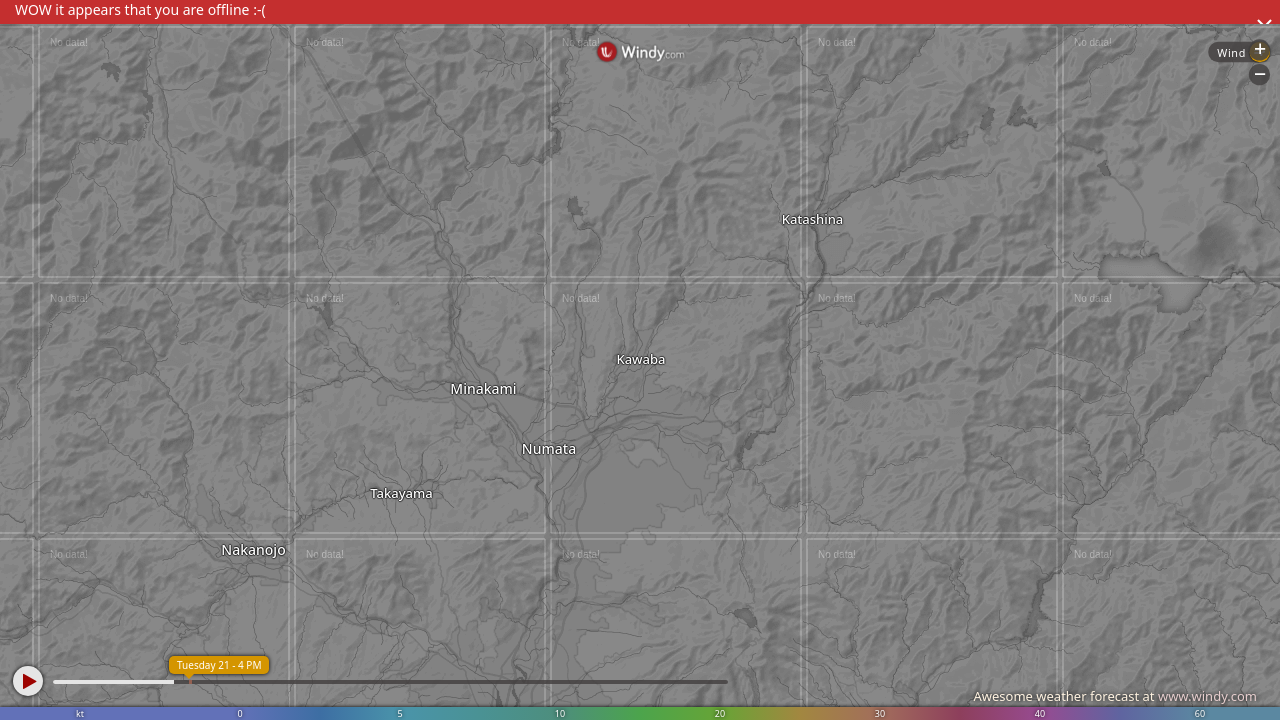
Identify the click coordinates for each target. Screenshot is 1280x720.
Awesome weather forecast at (1115, 696)
